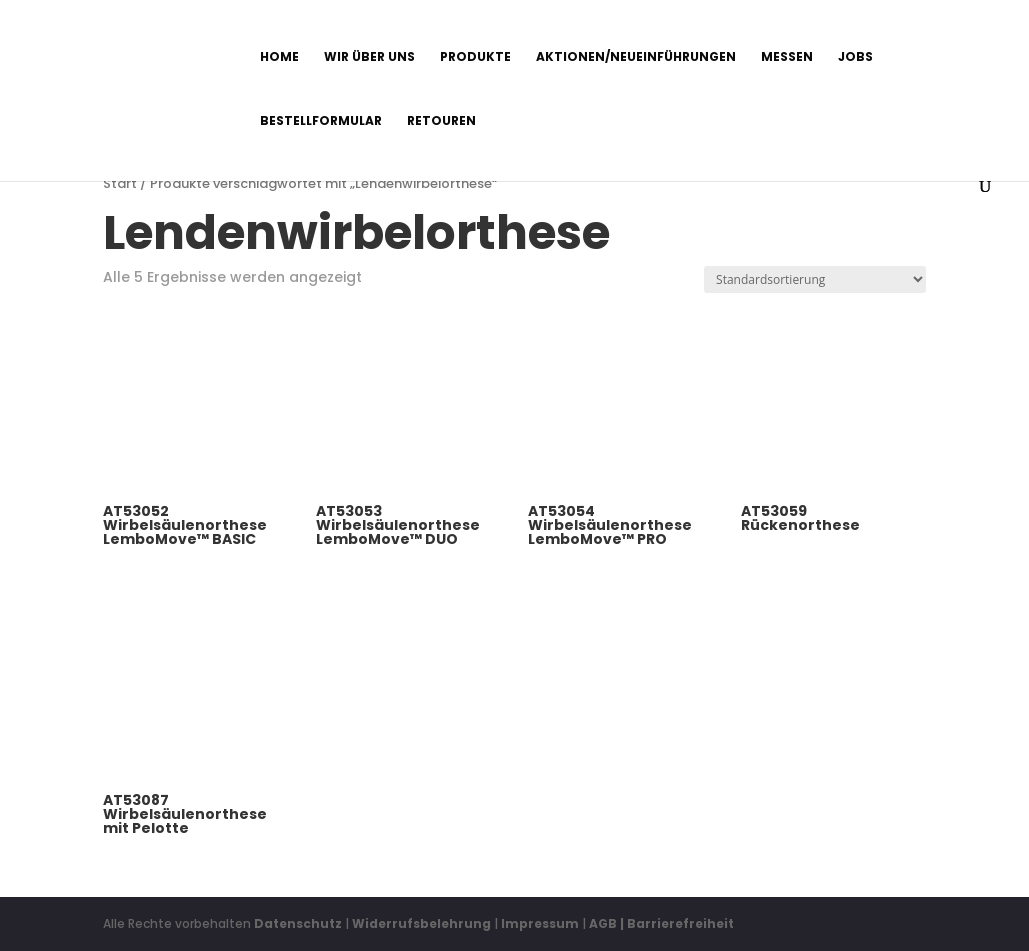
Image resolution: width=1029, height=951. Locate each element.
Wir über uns (369, 57)
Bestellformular (321, 121)
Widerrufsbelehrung (423, 923)
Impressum (540, 923)
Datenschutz (298, 923)
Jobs (855, 57)
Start (120, 183)
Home (279, 57)
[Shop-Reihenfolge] (815, 279)
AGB (603, 923)
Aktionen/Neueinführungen (636, 57)
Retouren (441, 121)
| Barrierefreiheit (677, 923)
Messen (787, 57)
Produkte (475, 57)
